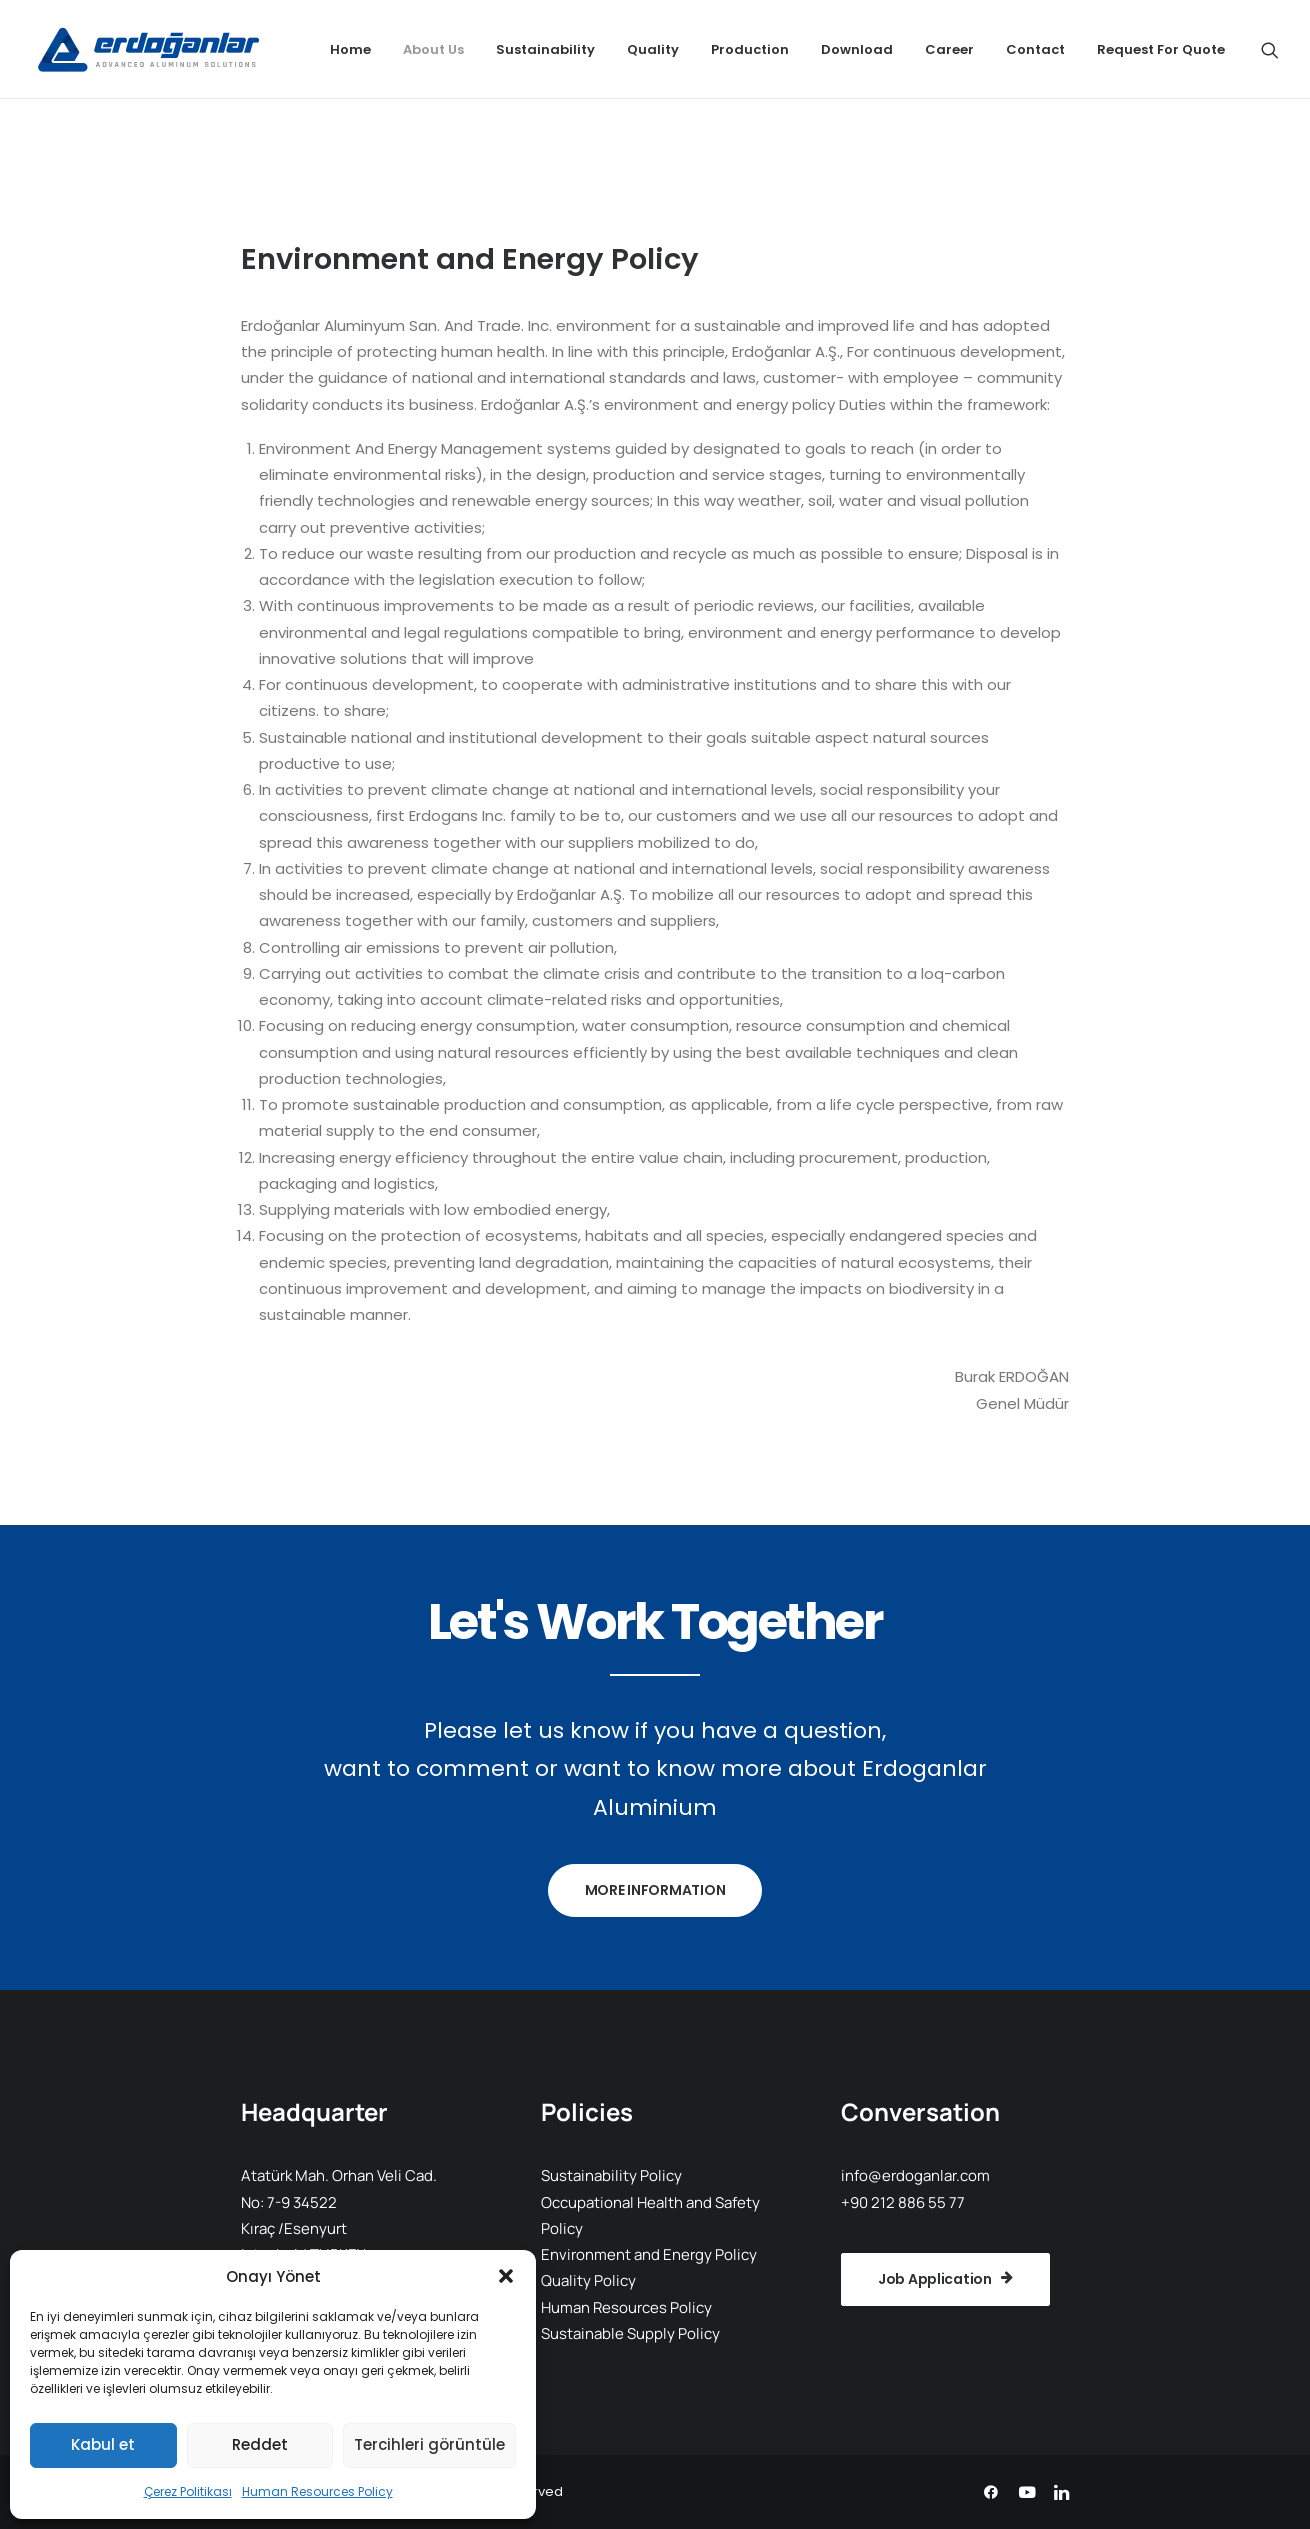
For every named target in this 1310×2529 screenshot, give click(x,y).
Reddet (260, 2444)
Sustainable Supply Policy (630, 2333)
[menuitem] (350, 49)
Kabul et (103, 2444)
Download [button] (857, 49)
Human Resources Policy (317, 2491)
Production (750, 49)
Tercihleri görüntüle (429, 2444)
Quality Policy (588, 2280)
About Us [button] (433, 49)
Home (350, 49)
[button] (506, 2276)
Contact (1035, 49)
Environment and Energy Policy (649, 2254)
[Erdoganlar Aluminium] (145, 49)
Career (949, 49)
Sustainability (545, 49)
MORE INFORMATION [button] (655, 1890)
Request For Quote (1161, 49)
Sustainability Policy (611, 2175)
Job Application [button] (945, 2279)
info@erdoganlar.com (915, 2175)
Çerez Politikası (188, 2491)
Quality (653, 49)
